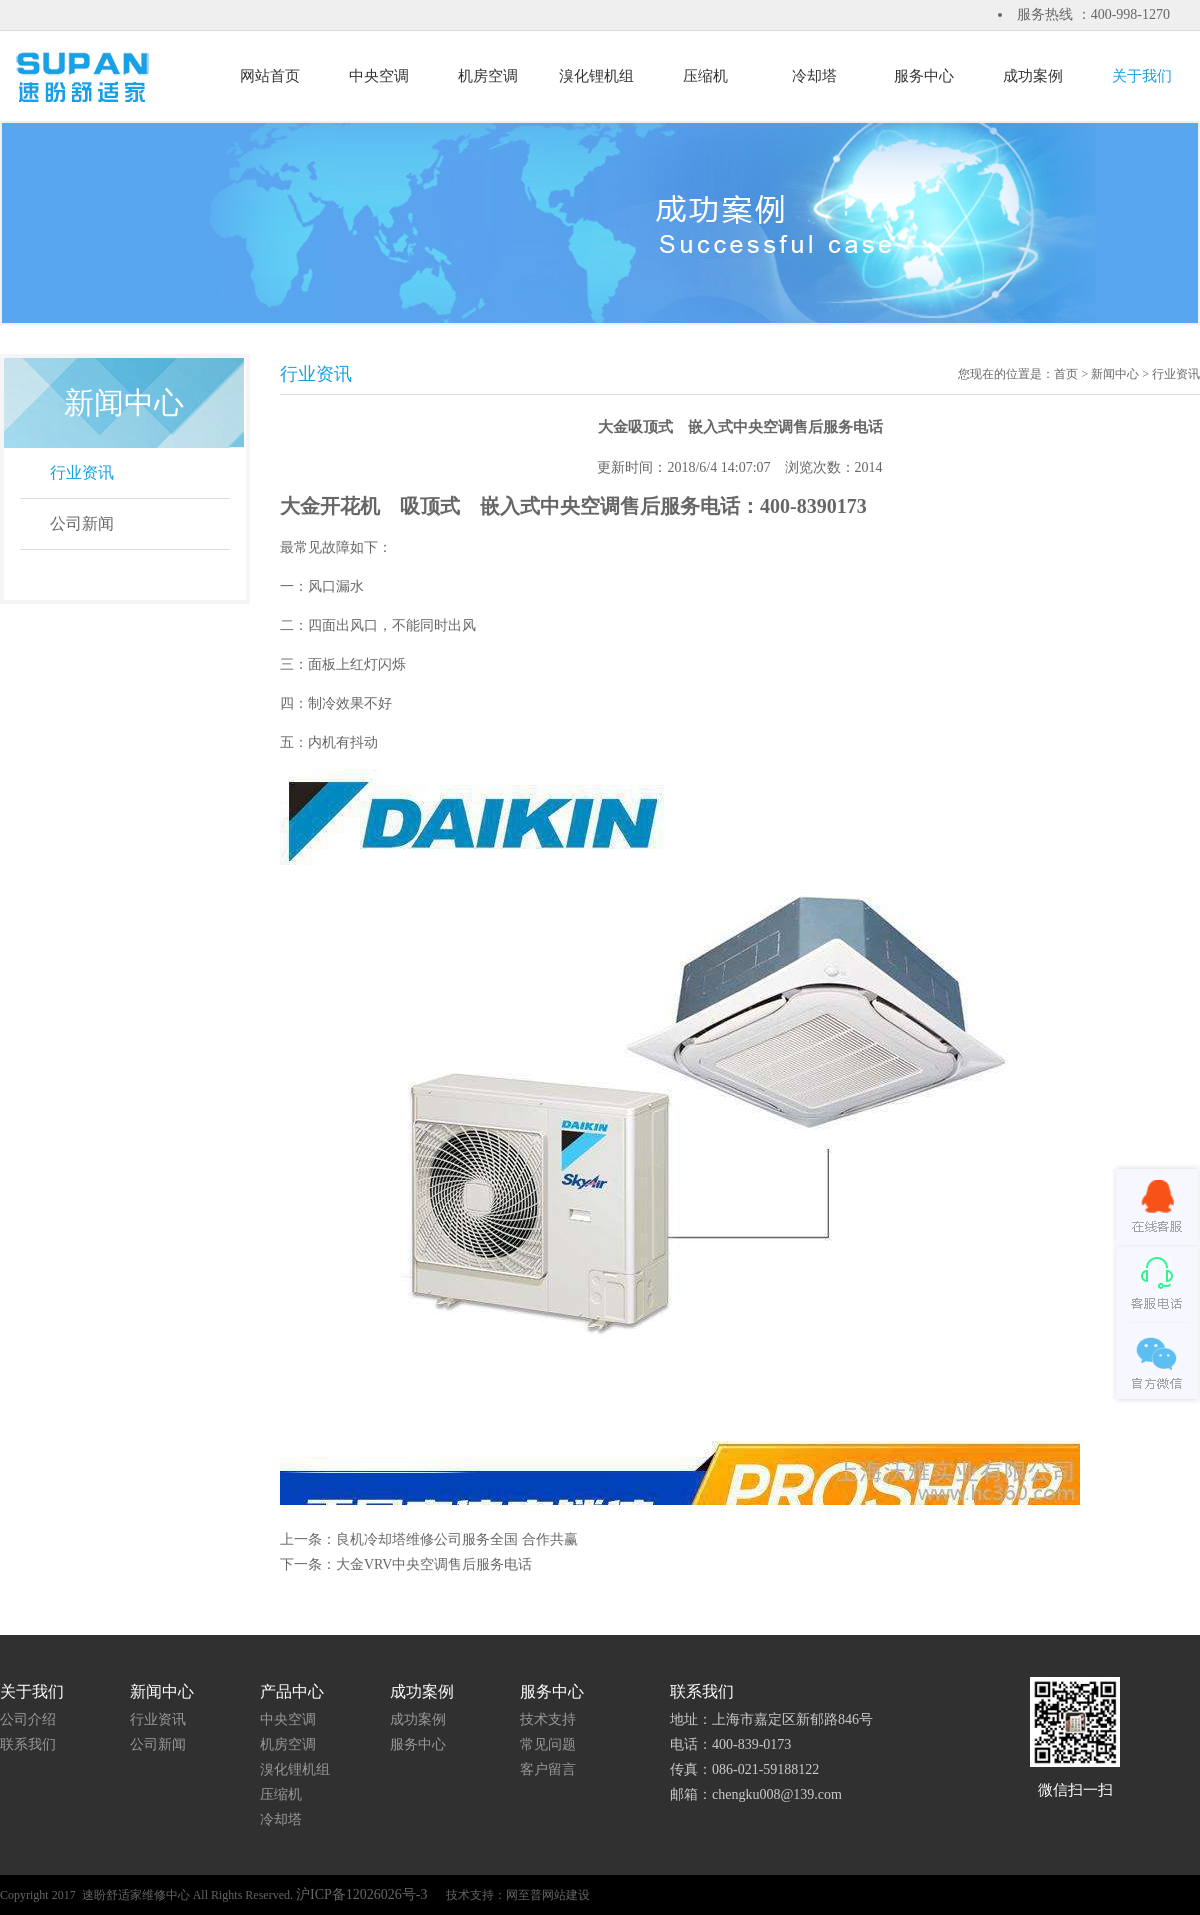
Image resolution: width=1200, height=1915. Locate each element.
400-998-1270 (1130, 14)
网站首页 (270, 76)
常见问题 (548, 1744)
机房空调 (288, 1744)
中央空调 (288, 1719)
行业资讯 (82, 472)
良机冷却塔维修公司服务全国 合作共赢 (457, 1539)
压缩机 (281, 1794)
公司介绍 (28, 1719)
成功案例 (418, 1719)
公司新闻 (82, 523)
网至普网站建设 (548, 1895)
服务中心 (418, 1744)
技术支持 (548, 1719)
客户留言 (548, 1769)
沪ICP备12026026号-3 (363, 1894)
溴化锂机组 (295, 1769)
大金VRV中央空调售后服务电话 (434, 1564)
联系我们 (28, 1744)
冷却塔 (281, 1819)
